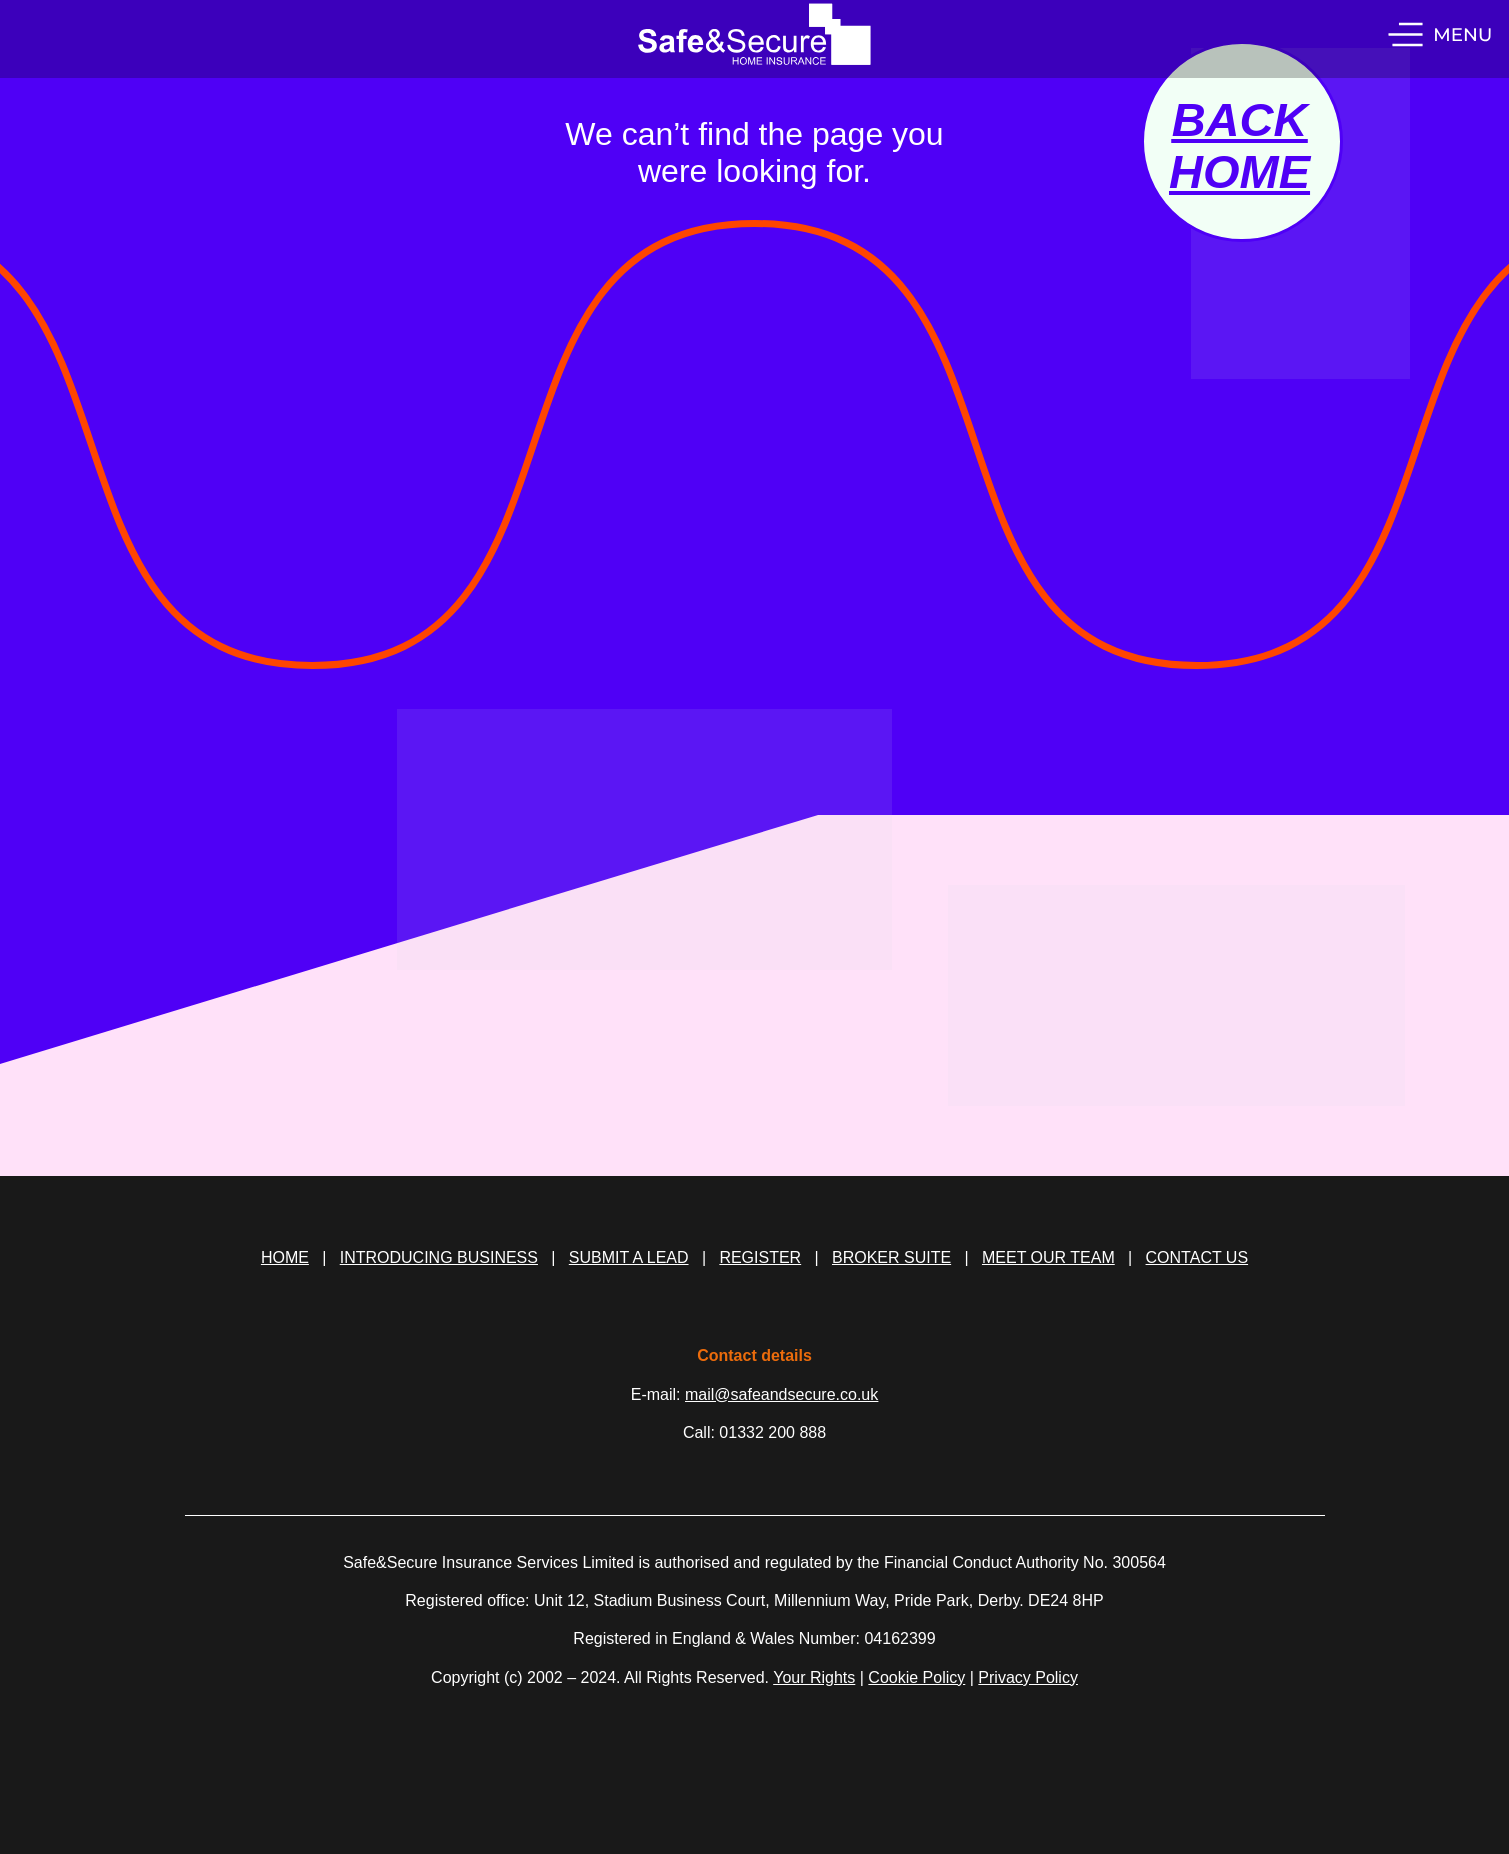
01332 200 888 (772, 1432)
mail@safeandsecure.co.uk (781, 1394)
